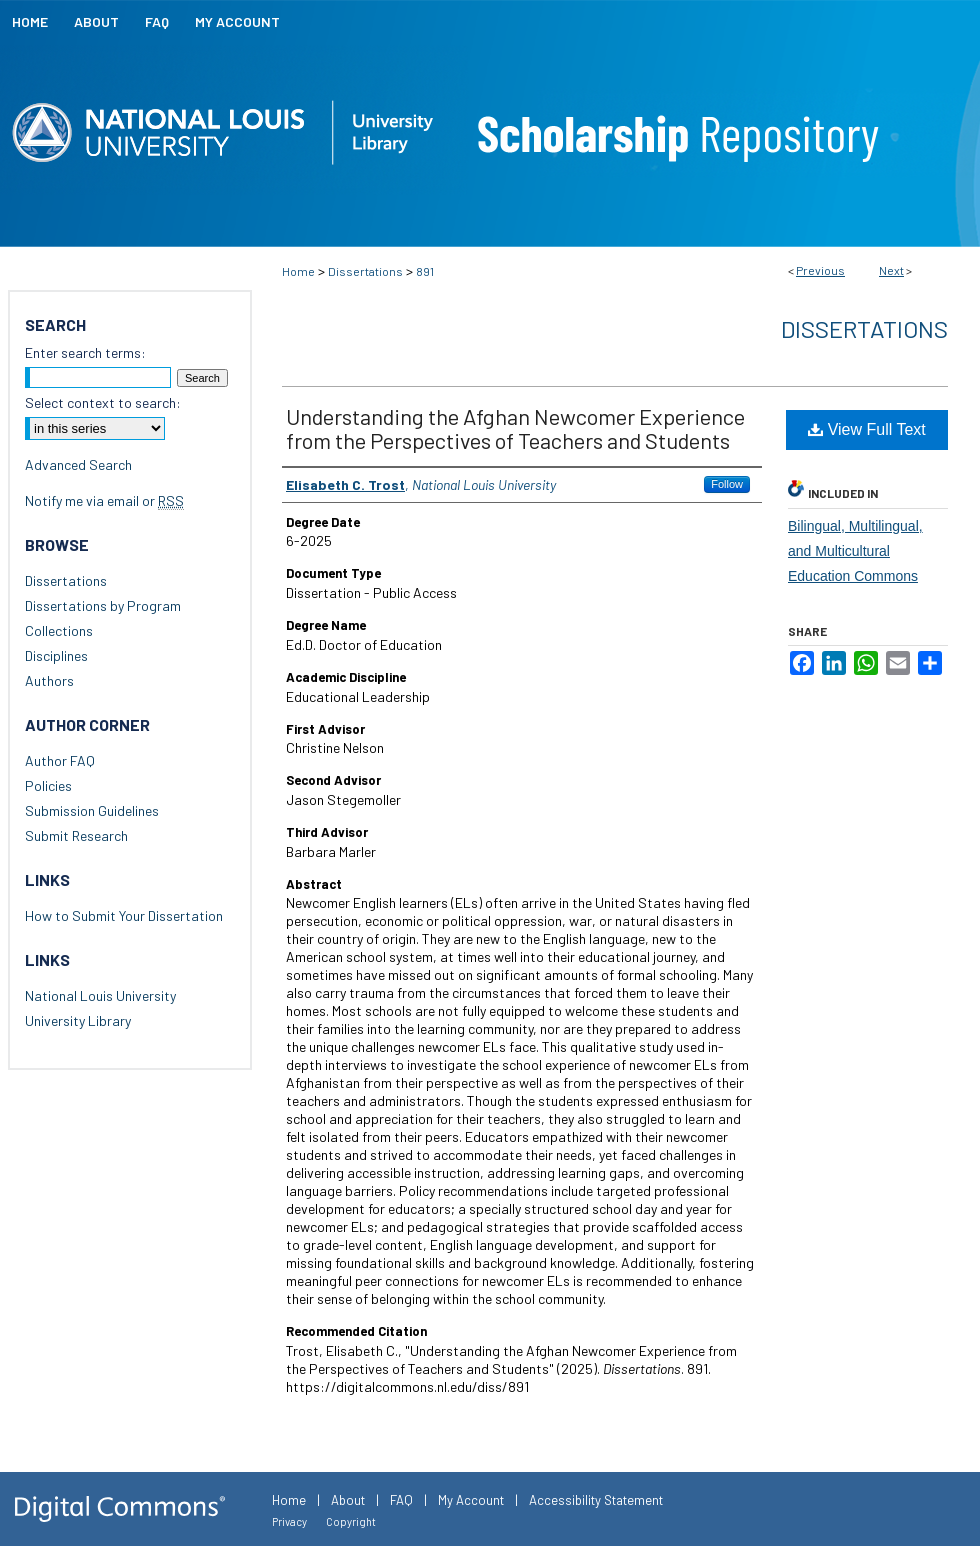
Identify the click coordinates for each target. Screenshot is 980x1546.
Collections (59, 630)
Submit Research (76, 835)
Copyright (351, 1521)
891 (425, 271)
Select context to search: (103, 402)
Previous (820, 270)
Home (298, 271)
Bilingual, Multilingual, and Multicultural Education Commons (855, 551)
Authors (49, 680)
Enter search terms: (85, 352)
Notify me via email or (104, 500)
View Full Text (867, 429)
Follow (727, 484)
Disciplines (56, 655)
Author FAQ (60, 760)
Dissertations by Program (103, 605)
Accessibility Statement (596, 1500)
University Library (78, 1020)
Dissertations (365, 271)
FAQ (401, 1500)
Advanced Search (78, 464)
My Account (471, 1500)
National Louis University (100, 995)
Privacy (289, 1521)
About (348, 1500)
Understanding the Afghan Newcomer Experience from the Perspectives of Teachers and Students (515, 428)
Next (891, 270)
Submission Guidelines (92, 810)
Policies (48, 785)
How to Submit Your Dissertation (124, 915)
